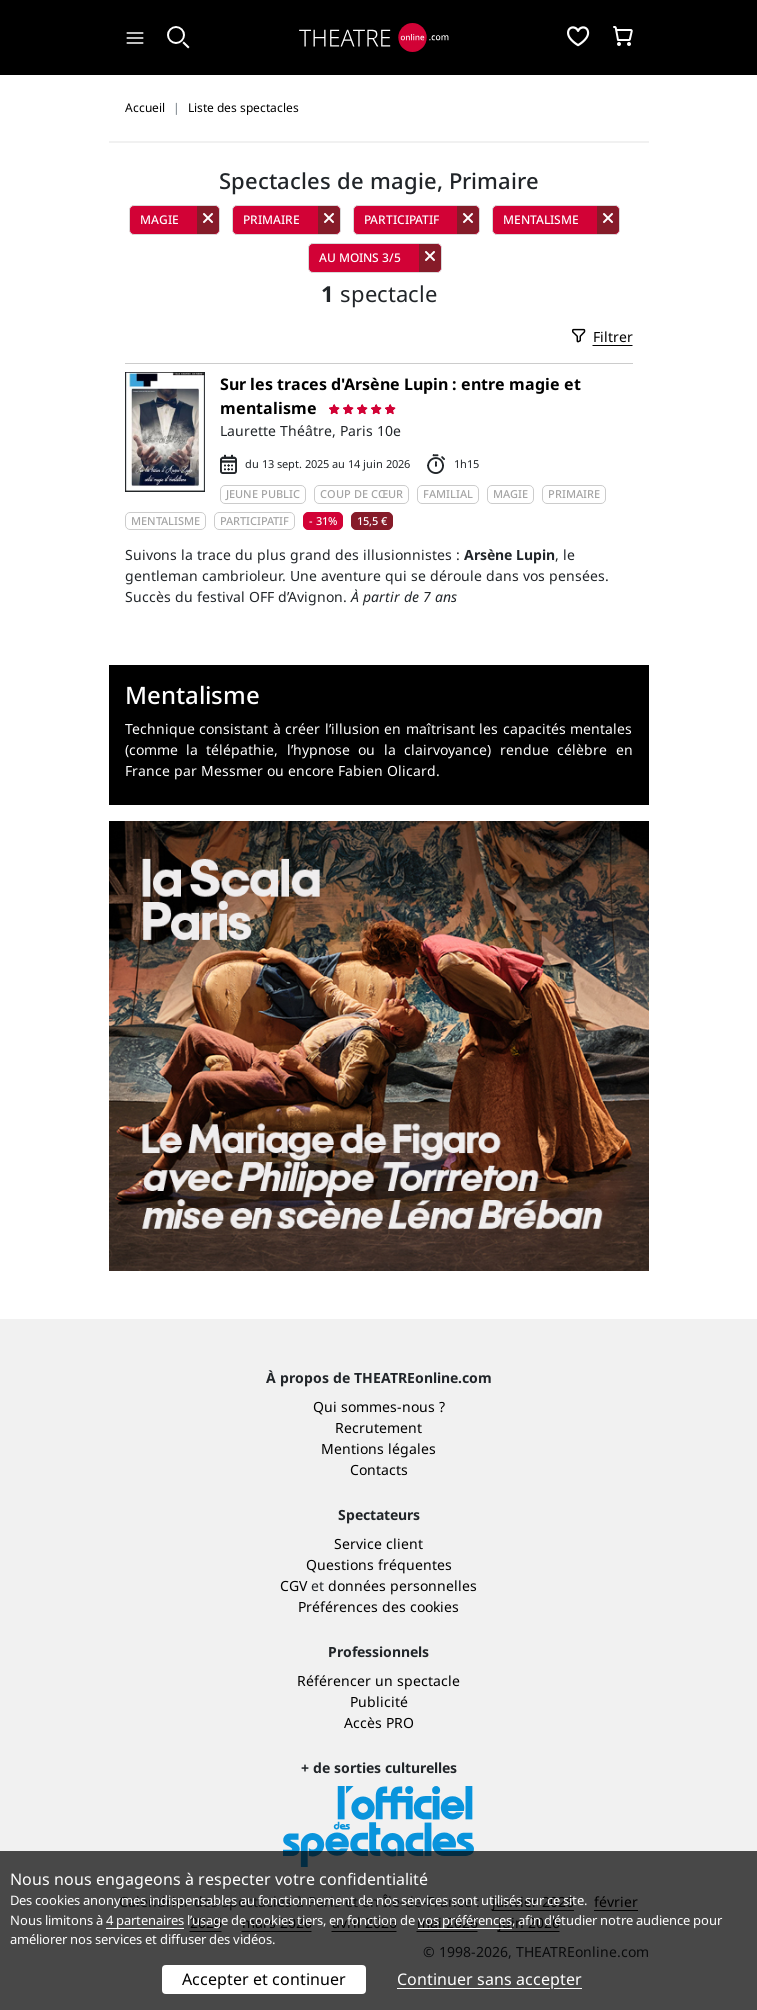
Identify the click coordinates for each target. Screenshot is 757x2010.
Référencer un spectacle (378, 1680)
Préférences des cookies (378, 1606)
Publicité (379, 1701)
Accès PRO (379, 1722)
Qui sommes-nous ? (379, 1406)
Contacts (379, 1469)
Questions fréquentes (379, 1564)
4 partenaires (145, 1920)
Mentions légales (378, 1448)
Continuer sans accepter (489, 1979)
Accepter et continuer (264, 1979)
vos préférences (465, 1920)
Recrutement (378, 1427)
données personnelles (402, 1585)
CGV (293, 1585)
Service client (378, 1543)
